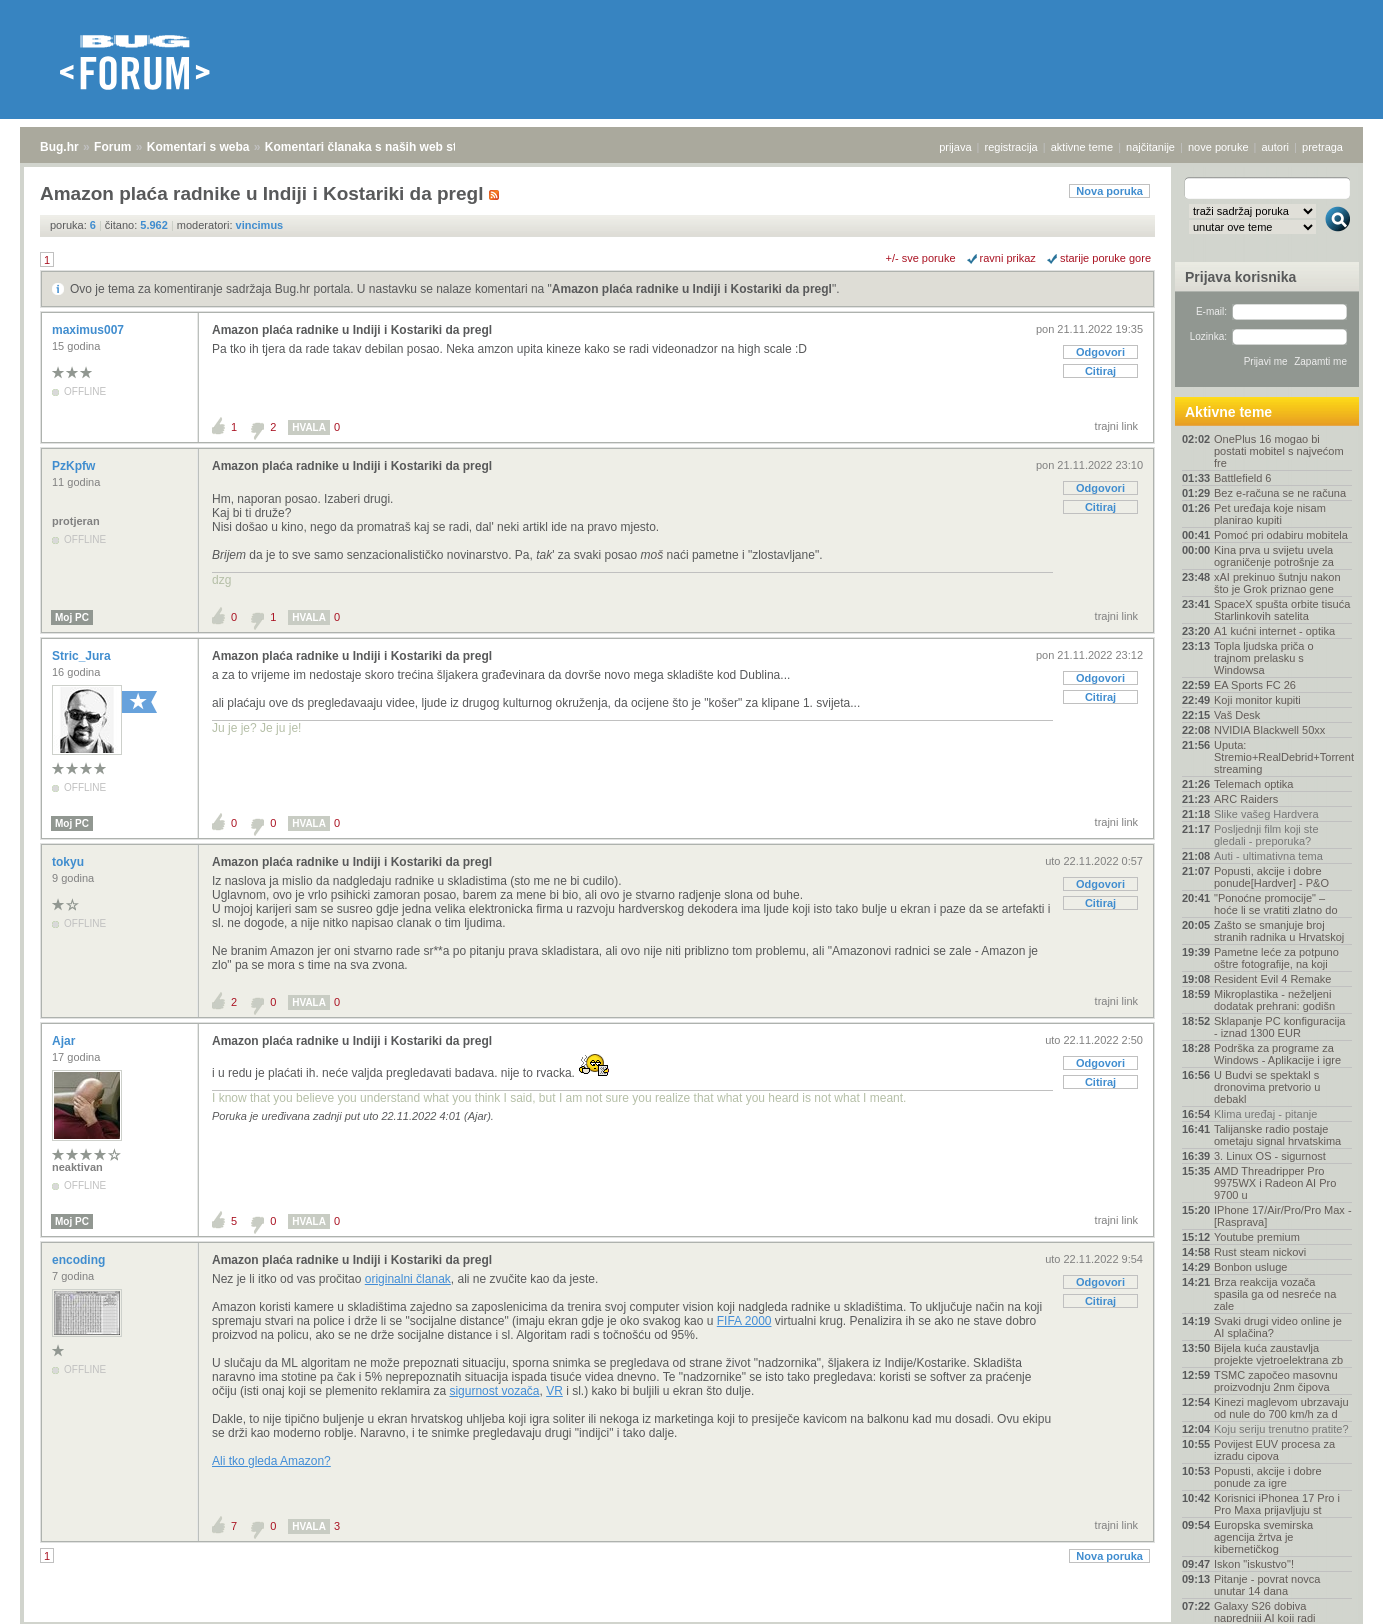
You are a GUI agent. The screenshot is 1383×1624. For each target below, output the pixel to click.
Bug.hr (59, 147)
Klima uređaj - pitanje (1265, 1114)
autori (1276, 147)
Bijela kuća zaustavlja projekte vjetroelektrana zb (1278, 1354)
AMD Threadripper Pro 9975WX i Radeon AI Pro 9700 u (1275, 1183)
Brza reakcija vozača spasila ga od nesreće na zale (1275, 1294)
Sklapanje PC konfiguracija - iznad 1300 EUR (1279, 1027)
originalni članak (408, 1279)
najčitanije (1150, 147)
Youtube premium (1257, 1237)
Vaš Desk (1237, 715)
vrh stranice (1328, 1595)
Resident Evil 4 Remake (1272, 979)
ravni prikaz (1008, 258)
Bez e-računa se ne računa (1280, 493)
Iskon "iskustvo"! (1254, 1564)
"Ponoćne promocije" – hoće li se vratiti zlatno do (1276, 904)
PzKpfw (75, 466)
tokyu (69, 862)
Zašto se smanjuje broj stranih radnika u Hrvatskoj (1279, 931)
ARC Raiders (1246, 799)
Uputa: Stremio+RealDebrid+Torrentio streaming (1283, 757)
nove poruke (1218, 147)
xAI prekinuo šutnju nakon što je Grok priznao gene (1277, 583)
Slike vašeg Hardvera (1266, 814)
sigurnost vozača (494, 1391)
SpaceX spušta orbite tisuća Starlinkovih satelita (1282, 610)
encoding (80, 1260)
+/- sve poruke (921, 258)
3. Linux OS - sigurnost (1270, 1156)
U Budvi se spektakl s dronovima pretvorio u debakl (1267, 1087)
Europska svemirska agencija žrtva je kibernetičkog (1263, 1537)
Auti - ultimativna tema (1268, 856)
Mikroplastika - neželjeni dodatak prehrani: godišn (1274, 1000)
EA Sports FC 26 (1255, 685)
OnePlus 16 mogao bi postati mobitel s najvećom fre (1279, 451)
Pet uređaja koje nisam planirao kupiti (1270, 514)
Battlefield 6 (1242, 478)
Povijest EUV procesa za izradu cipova (1274, 1450)
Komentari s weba (198, 147)
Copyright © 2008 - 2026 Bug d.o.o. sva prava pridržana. (692, 1618)
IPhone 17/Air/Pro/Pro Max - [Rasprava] (1283, 1216)
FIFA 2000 (744, 1321)
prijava (955, 147)
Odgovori (1100, 352)
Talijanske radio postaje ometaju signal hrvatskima (1277, 1135)
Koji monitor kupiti (1257, 700)
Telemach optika (1254, 784)
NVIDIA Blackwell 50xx (1269, 730)
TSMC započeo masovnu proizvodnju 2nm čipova (1276, 1381)
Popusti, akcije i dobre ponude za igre (1268, 1477)
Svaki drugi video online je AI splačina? (1278, 1327)
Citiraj (1100, 371)
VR (554, 1391)
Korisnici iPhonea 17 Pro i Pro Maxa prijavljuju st (1277, 1504)
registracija (1011, 147)
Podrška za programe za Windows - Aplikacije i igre (1277, 1054)
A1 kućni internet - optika (1274, 631)
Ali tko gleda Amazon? (271, 1461)
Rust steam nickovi (1260, 1252)
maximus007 (89, 330)
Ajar (65, 1041)
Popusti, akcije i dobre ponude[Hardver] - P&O (1271, 877)
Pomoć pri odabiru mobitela (1281, 535)
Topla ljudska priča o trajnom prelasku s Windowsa (1264, 658)
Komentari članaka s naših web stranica (378, 147)
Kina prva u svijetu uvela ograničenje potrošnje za (1274, 556)
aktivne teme (1082, 147)
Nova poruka (1109, 191)
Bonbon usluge (1250, 1267)
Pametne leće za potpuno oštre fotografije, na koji (1276, 958)
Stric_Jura (83, 656)
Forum (112, 147)
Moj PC (72, 617)
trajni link (1116, 426)
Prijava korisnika (1240, 277)
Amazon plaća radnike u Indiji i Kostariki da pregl (692, 289)
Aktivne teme (1228, 412)
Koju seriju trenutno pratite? (1281, 1429)
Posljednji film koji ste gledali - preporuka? (1266, 835)
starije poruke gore (1105, 258)
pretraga (1322, 147)
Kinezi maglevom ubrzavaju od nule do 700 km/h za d (1281, 1408)
